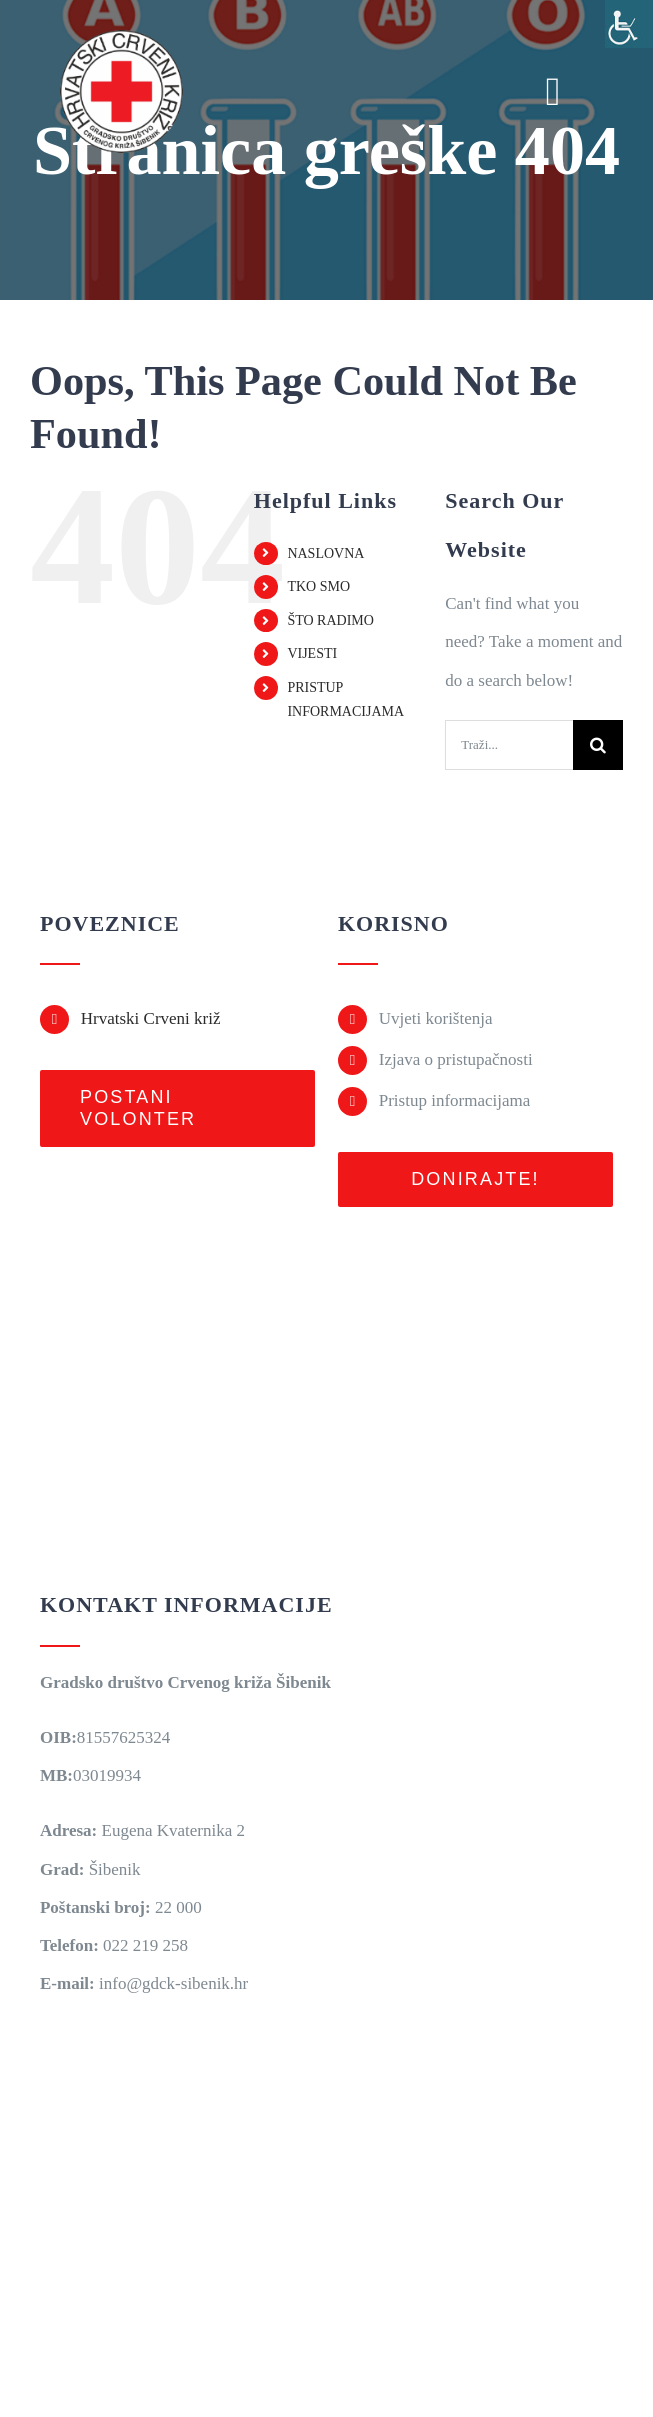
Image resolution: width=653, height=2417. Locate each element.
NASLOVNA (325, 553)
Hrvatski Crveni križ (151, 1018)
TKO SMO (318, 586)
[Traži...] (509, 745)
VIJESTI (312, 653)
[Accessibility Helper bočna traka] (629, 24)
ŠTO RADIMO (330, 620)
